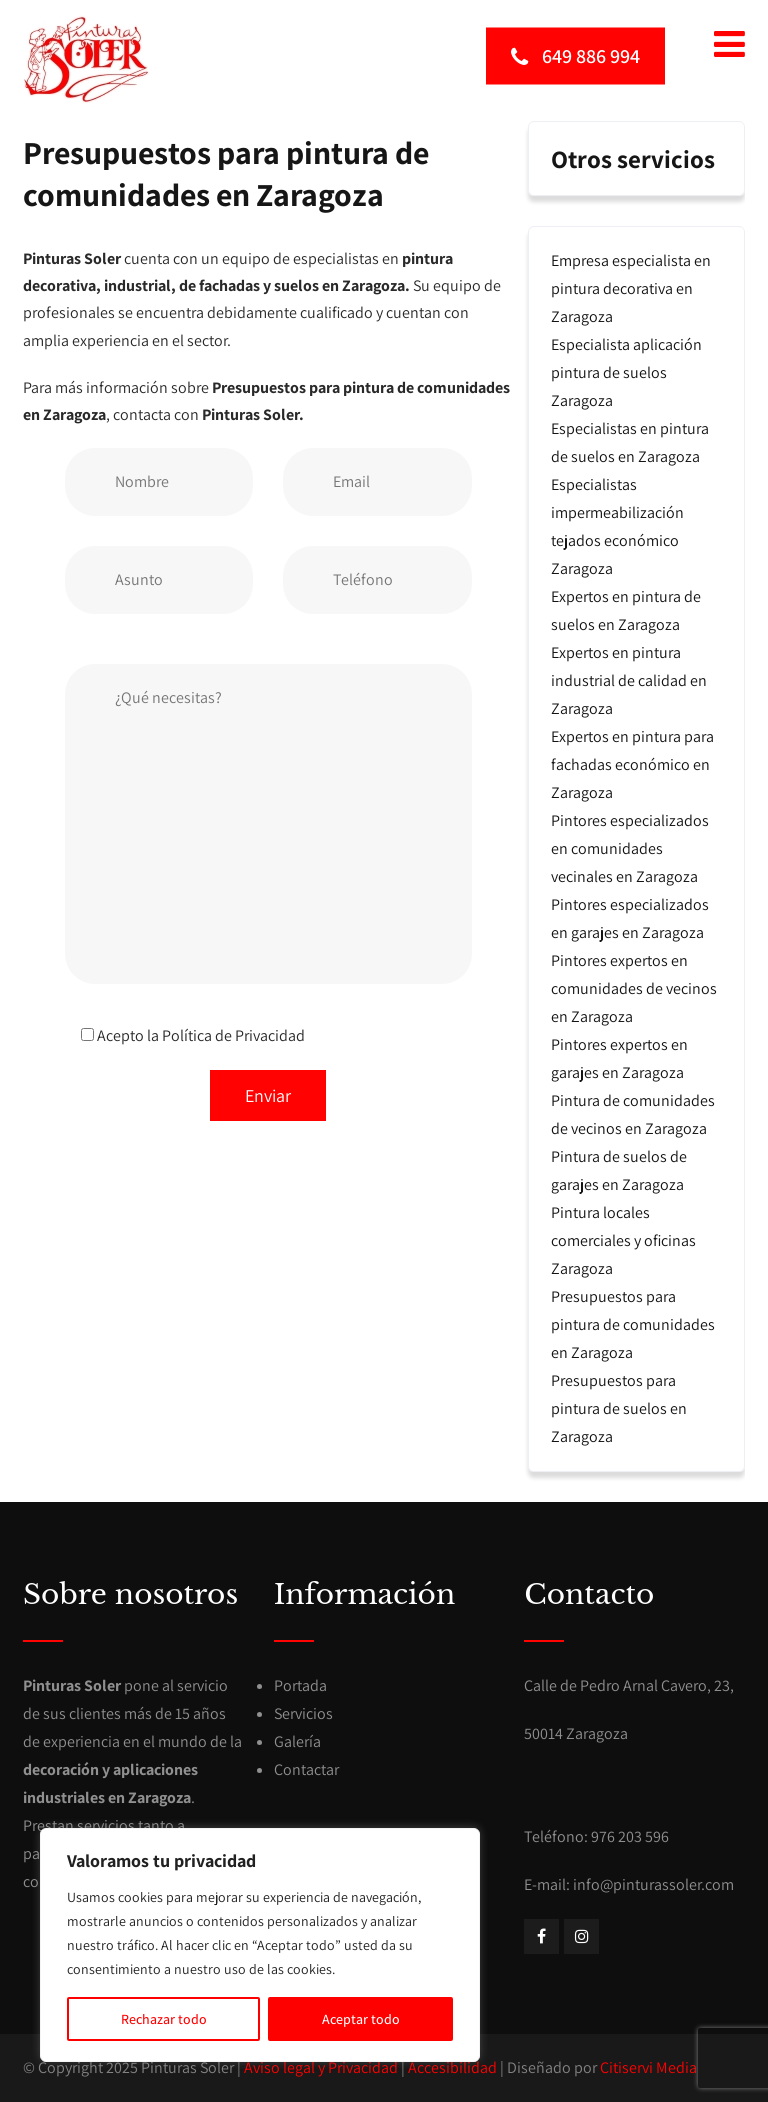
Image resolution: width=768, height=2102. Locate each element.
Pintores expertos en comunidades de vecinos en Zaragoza (634, 988)
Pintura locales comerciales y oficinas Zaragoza (623, 1240)
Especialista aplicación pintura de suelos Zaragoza (626, 372)
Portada (300, 1685)
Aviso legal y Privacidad (321, 2067)
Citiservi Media (648, 2067)
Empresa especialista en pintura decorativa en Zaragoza (631, 288)
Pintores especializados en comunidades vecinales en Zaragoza (630, 848)
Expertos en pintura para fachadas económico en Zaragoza (632, 764)
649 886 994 (575, 55)
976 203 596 (630, 1836)
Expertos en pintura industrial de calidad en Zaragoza (629, 680)
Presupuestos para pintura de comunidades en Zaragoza (633, 1324)
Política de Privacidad (233, 1035)
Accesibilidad (452, 2067)
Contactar (306, 1769)
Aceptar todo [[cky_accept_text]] (361, 2019)
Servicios (303, 1713)
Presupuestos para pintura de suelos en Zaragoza (619, 1408)
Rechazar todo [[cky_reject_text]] (164, 2019)
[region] (260, 1945)
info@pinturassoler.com (653, 1884)
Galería (297, 1741)
